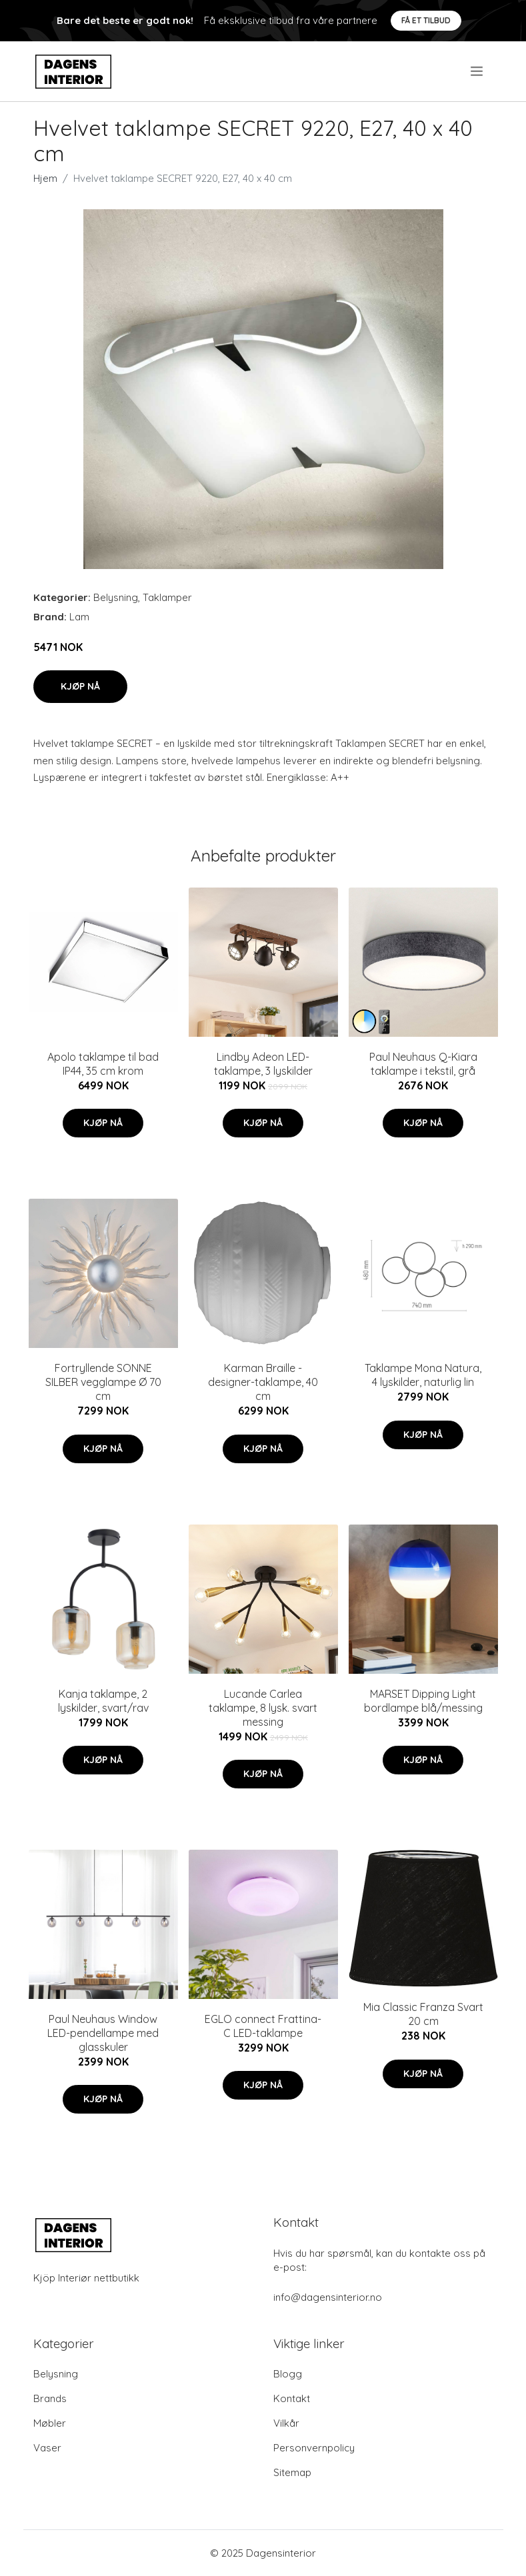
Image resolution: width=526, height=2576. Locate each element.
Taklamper (167, 597)
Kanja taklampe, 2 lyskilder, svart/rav (103, 1700)
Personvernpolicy (314, 2447)
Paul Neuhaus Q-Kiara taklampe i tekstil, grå (423, 1063)
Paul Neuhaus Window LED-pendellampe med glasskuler (103, 2033)
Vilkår (286, 2423)
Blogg (287, 2373)
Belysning (115, 597)
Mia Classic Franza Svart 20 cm (423, 2014)
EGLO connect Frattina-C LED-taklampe (263, 2026)
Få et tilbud (426, 20)
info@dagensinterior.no (327, 2297)
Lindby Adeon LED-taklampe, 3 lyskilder (263, 1063)
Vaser (47, 2447)
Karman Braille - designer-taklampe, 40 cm (263, 1382)
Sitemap (292, 2472)
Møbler (49, 2423)
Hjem (45, 178)
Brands (50, 2398)
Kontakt (291, 2398)
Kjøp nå (80, 686)
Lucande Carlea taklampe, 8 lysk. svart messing (263, 1707)
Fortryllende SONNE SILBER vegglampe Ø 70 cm (103, 1382)
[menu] (477, 71)
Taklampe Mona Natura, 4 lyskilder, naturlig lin (423, 1375)
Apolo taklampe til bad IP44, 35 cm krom (103, 1063)
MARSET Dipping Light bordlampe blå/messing (423, 1700)
